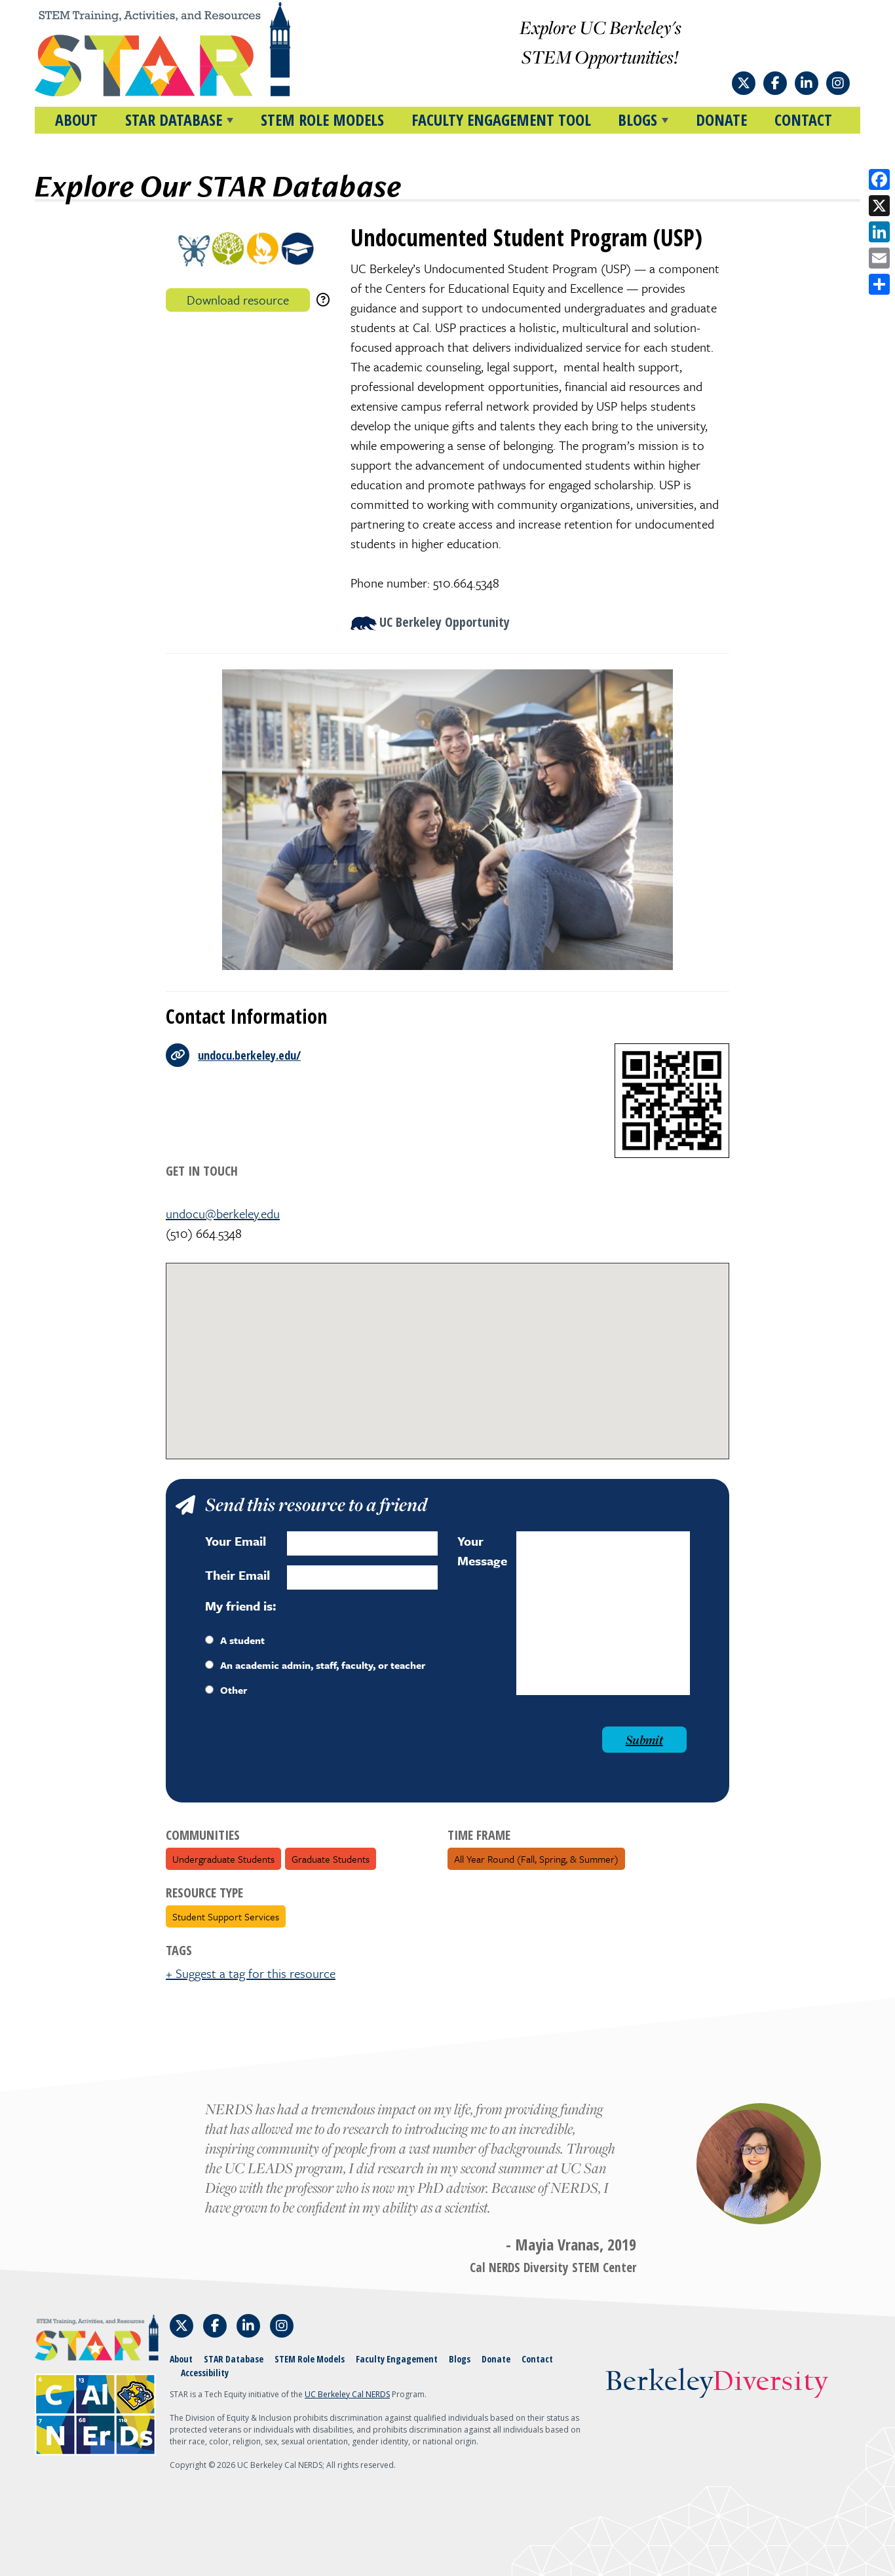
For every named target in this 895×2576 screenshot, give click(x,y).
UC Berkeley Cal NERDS (347, 2394)
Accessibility (205, 2372)
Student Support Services (225, 1916)
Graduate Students (331, 1859)
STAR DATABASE (173, 119)
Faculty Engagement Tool (501, 119)
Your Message (482, 1550)
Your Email (235, 1541)
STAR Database (233, 2359)
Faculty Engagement (397, 2359)
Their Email (237, 1575)
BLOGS (637, 119)
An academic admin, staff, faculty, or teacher (315, 1665)
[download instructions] (323, 299)
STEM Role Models (322, 119)
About (76, 119)
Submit (644, 1739)
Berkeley (716, 2382)
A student (235, 1640)
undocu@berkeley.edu (223, 1213)
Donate (721, 119)
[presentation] (304, 1752)
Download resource (238, 299)
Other (226, 1690)
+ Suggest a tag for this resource (250, 1973)
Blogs (459, 2359)
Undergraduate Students (223, 1859)
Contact (803, 119)
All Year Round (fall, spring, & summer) (536, 1859)
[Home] (187, 49)
